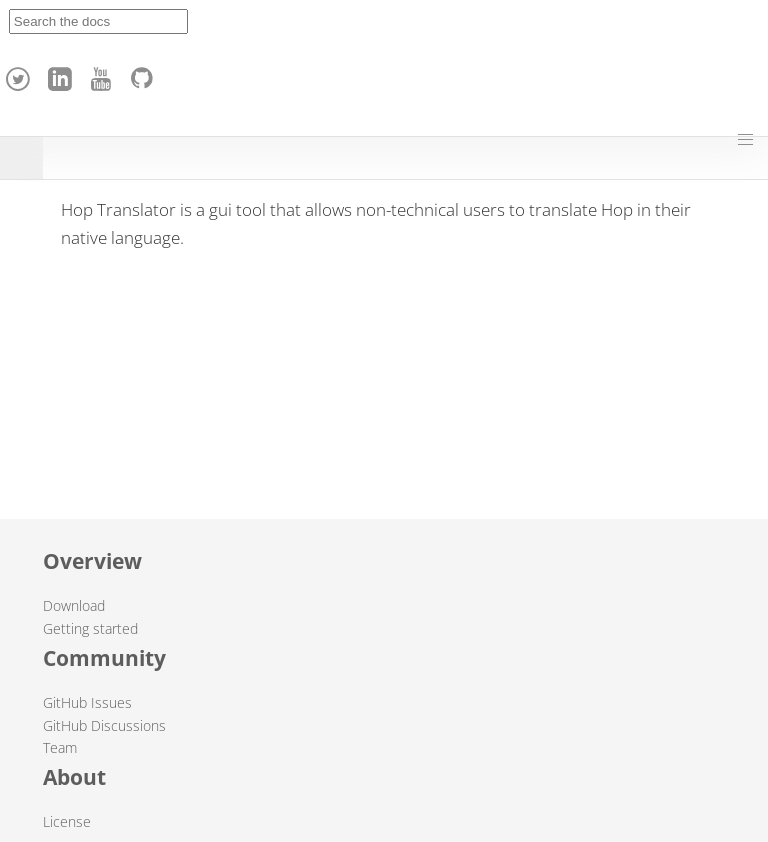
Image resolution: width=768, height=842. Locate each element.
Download (74, 605)
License (67, 821)
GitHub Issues (87, 702)
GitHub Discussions (104, 725)
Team (60, 747)
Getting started (90, 628)
